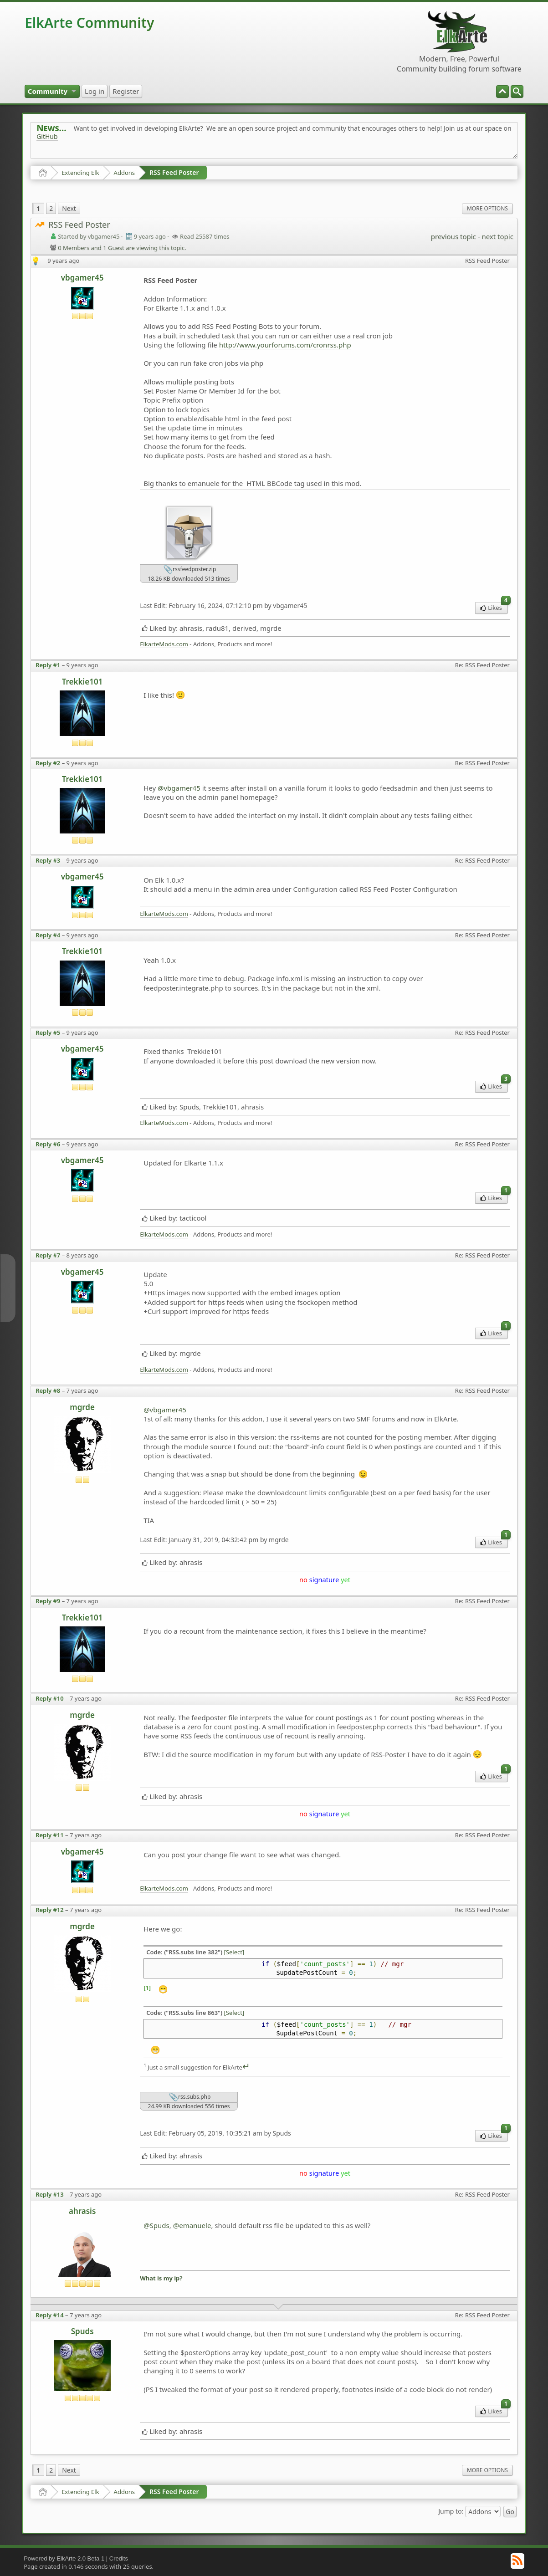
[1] (147, 1987)
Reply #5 (48, 1032)
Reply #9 (48, 1601)
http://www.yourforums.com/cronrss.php (285, 344)
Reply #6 (48, 1144)
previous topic (453, 236)
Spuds (82, 2331)
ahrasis (82, 2211)
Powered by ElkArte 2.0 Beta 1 (64, 2558)
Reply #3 (48, 860)
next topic (497, 236)
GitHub (47, 136)
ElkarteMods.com (164, 644)
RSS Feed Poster (174, 172)
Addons (124, 173)
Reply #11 (50, 1835)
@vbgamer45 (179, 787)
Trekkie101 (82, 681)
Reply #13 (50, 2194)
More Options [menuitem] (487, 208)
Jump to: (450, 2511)
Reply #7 (48, 1255)
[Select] (234, 1952)
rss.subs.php (189, 2097)
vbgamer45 (82, 277)
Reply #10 (50, 1698)
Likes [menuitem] (494, 607)
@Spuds (156, 2225)
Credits (118, 2558)
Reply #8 (48, 1390)
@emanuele (192, 2225)
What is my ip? (161, 2278)
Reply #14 (50, 2315)
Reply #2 (48, 763)
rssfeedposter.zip (190, 570)
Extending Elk (80, 173)
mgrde (82, 1407)
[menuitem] (517, 91)
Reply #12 (50, 1910)
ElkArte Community (89, 22)
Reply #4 (48, 935)
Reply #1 (48, 665)
